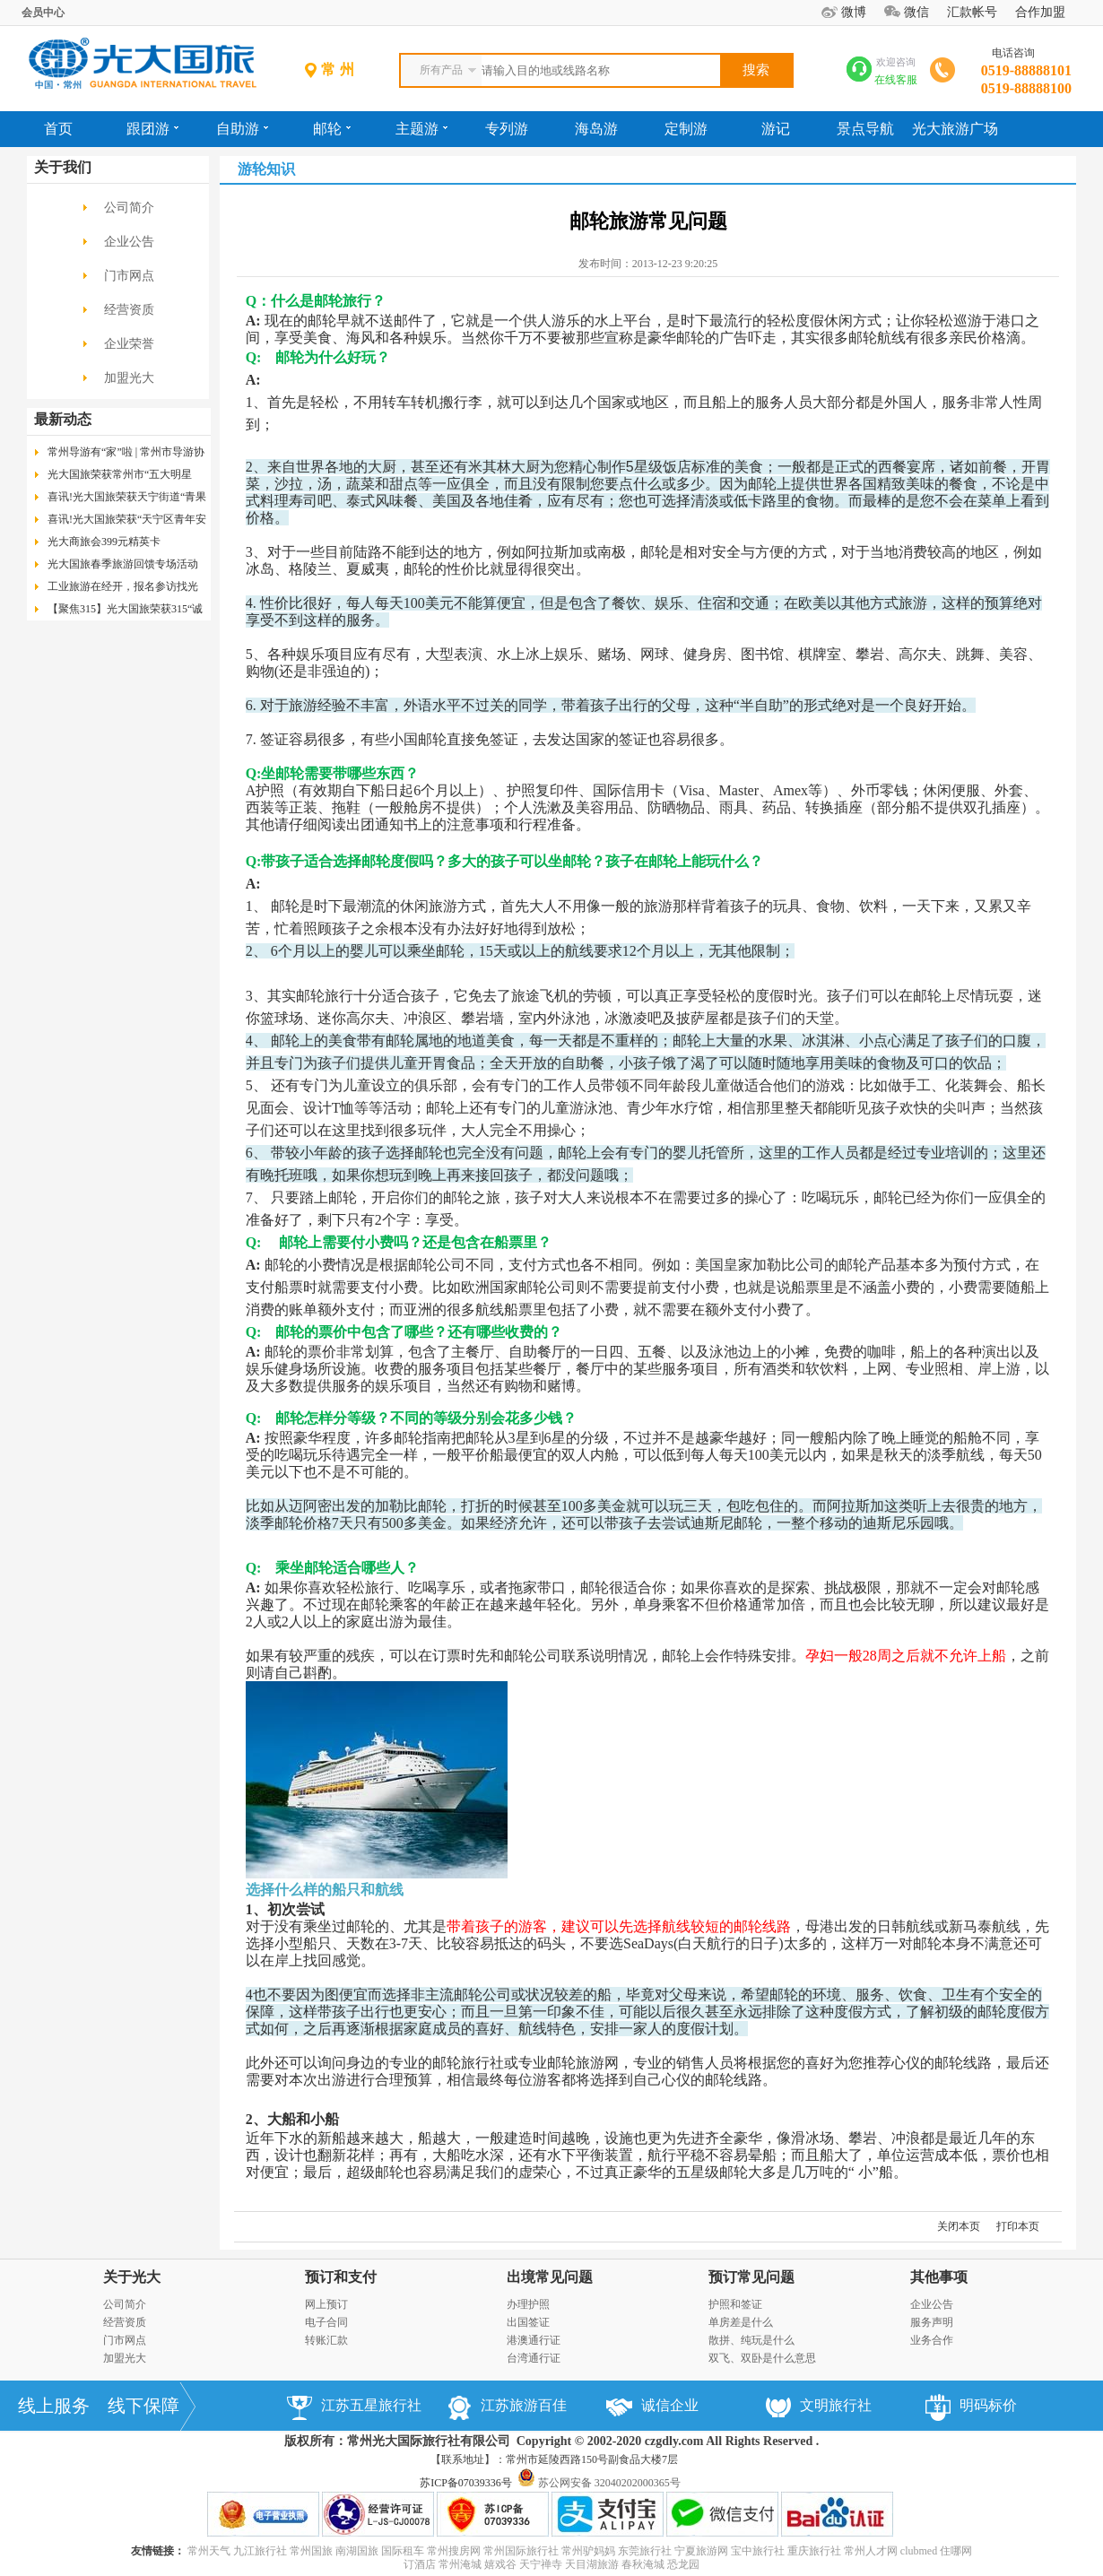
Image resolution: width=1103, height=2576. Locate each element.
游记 (775, 128)
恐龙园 (683, 2564)
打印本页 (1017, 2226)
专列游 (506, 128)
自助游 (242, 128)
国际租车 (402, 2551)
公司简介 (129, 207)
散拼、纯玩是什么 (751, 2340)
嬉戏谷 (500, 2564)
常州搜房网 (454, 2551)
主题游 (421, 128)
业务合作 (931, 2340)
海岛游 (596, 128)
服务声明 (931, 2322)
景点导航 (865, 128)
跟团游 (152, 128)
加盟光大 (129, 378)
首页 (58, 128)
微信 (916, 12)
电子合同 (326, 2322)
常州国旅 (311, 2551)
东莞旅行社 (645, 2551)
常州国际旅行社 (521, 2551)
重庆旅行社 (814, 2551)
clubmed (918, 2551)
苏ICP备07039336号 (466, 2482)
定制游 (686, 128)
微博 (853, 12)
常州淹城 (460, 2564)
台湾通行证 (533, 2358)
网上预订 (326, 2304)
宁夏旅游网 (701, 2551)
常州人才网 (871, 2551)
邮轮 (332, 128)
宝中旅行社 (758, 2551)
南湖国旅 (356, 2551)
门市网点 (129, 275)
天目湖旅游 (592, 2564)
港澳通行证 (533, 2340)
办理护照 (528, 2304)
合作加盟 (1040, 12)
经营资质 (129, 310)
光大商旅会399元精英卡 (104, 541)
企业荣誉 (129, 344)
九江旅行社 (260, 2551)
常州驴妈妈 (588, 2551)
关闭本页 (958, 2226)
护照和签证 (735, 2304)
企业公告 (129, 241)
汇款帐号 (972, 12)
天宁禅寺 (540, 2564)
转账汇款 (326, 2340)
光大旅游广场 (955, 128)
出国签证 (528, 2322)
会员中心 (43, 12)
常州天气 (208, 2551)
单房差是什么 (740, 2322)
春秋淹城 (642, 2564)
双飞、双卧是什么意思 (762, 2358)
